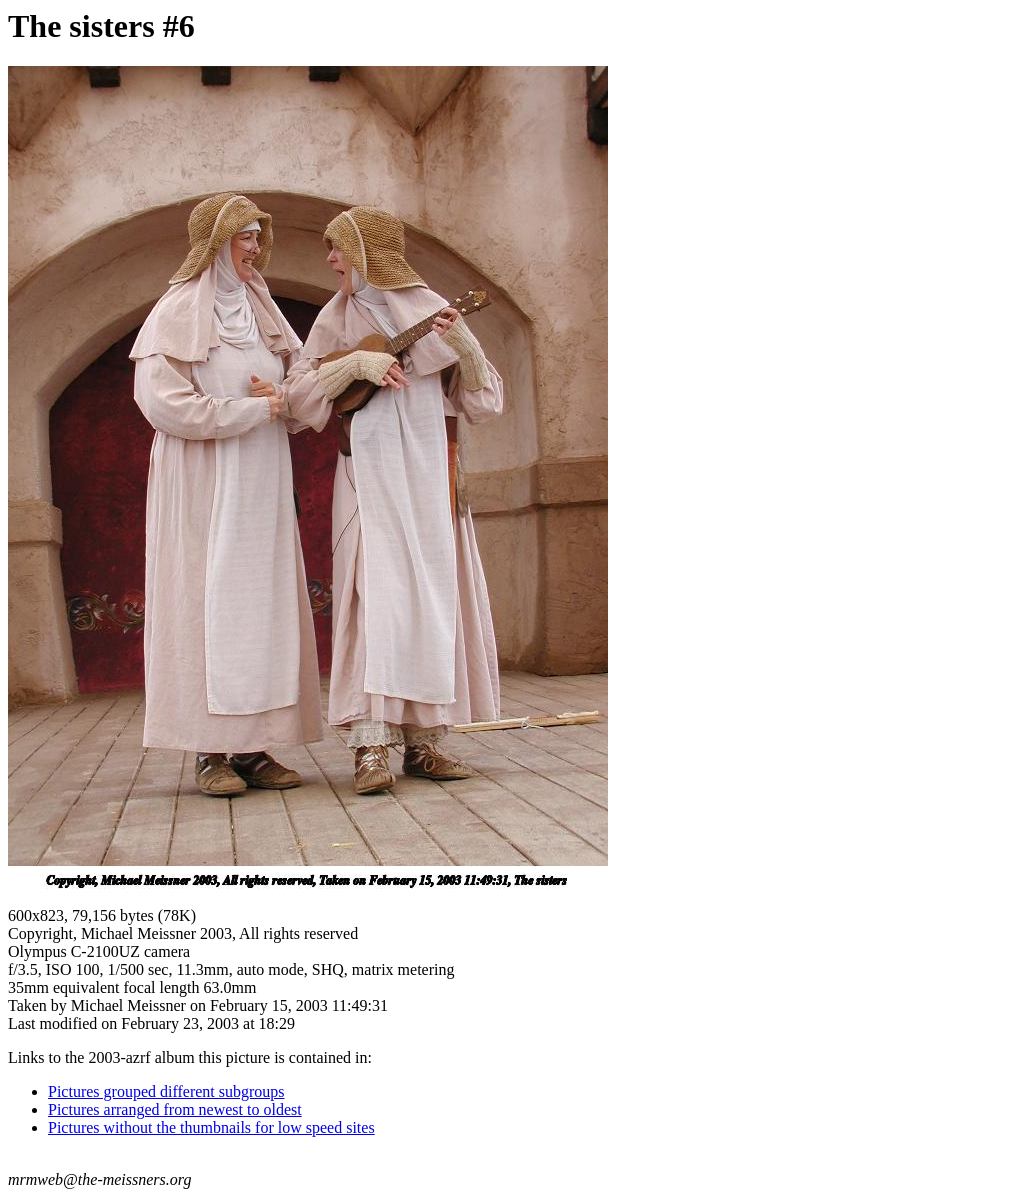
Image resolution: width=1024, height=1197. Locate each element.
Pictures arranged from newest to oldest (175, 1109)
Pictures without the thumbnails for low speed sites (211, 1127)
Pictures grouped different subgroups (166, 1091)
